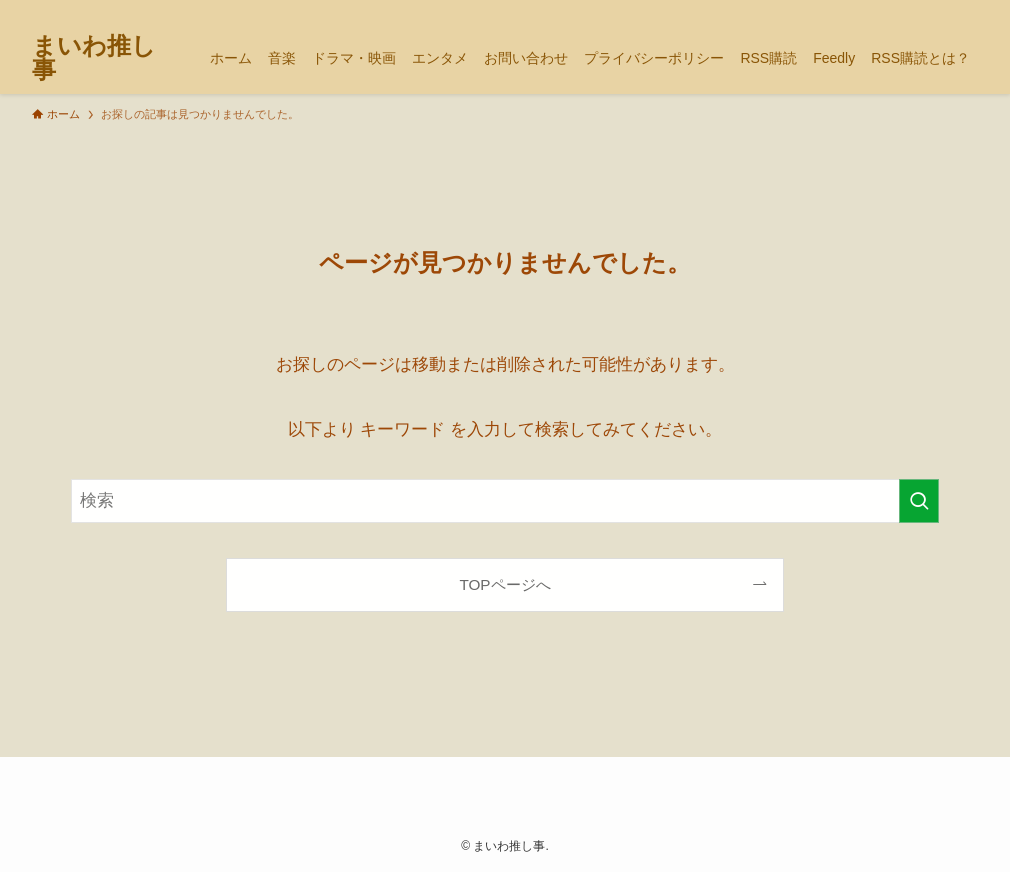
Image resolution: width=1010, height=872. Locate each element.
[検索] (965, 11)
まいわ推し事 (94, 58)
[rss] (939, 11)
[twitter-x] (861, 11)
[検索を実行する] (919, 501)
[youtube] (913, 11)
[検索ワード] (505, 501)
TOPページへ (504, 584)
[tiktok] (887, 11)
